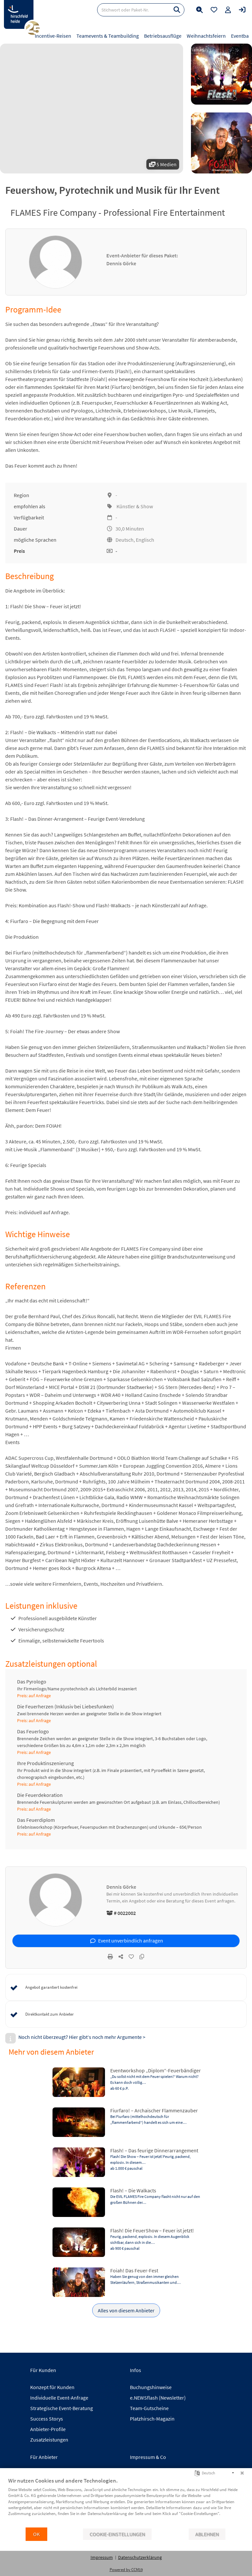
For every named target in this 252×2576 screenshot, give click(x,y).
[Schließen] (242, 2473)
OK (36, 2534)
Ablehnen (207, 2534)
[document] (126, 2502)
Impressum (102, 2557)
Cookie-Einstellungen (117, 2534)
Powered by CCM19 (126, 2569)
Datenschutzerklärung (140, 2557)
